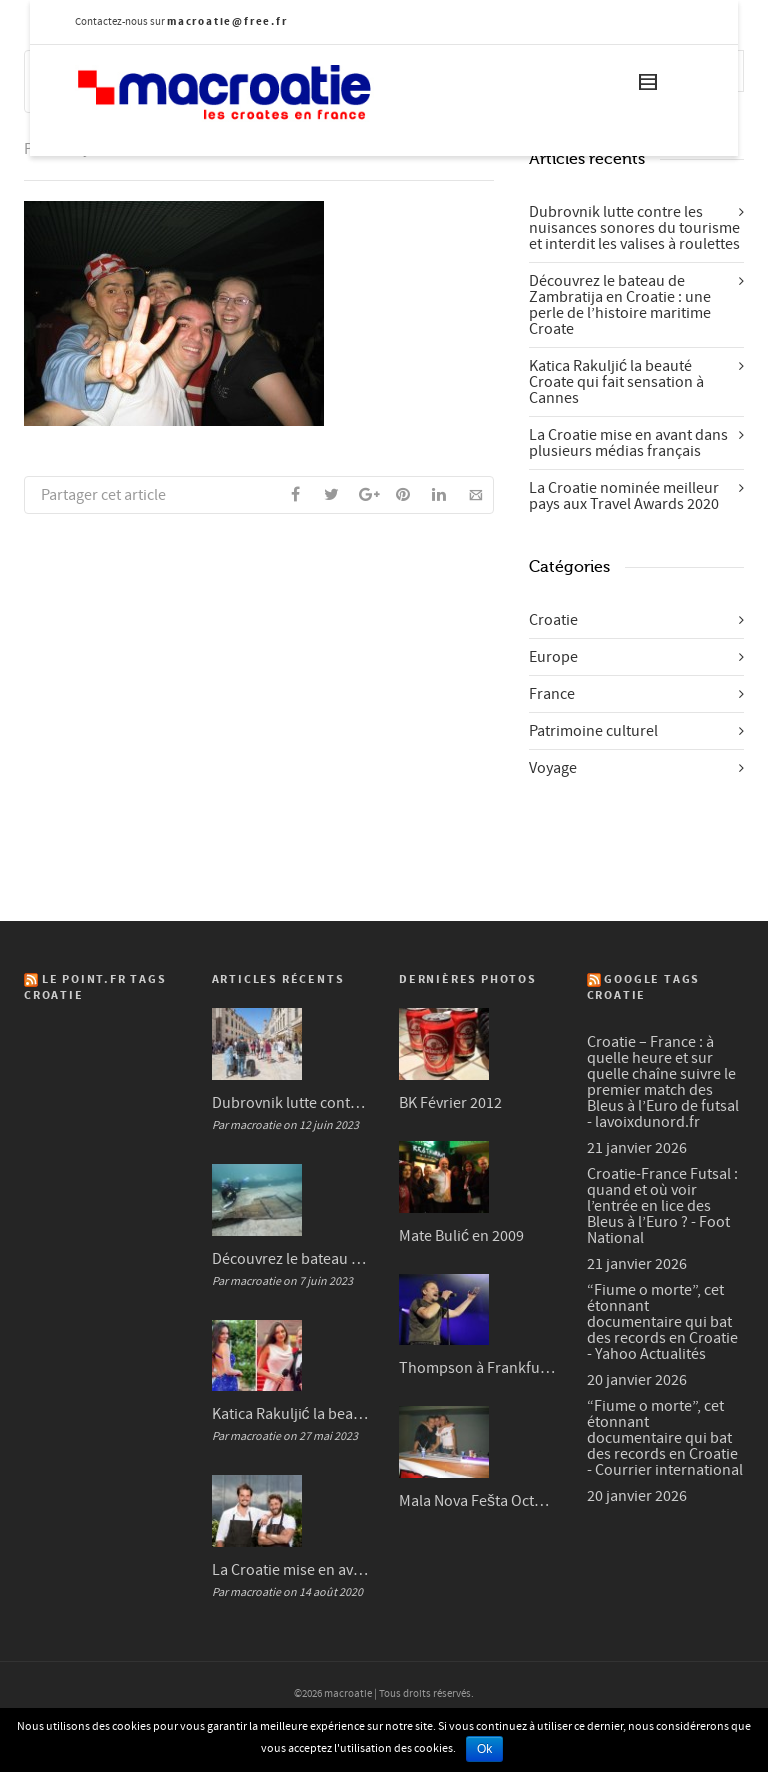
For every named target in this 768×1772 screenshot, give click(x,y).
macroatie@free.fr (227, 21)
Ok (484, 1749)
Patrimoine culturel (593, 731)
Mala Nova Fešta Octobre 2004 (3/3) (478, 1501)
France (552, 694)
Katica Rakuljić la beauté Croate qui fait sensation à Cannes (616, 382)
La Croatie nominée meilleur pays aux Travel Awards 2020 (624, 496)
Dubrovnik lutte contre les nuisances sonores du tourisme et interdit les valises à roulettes (634, 228)
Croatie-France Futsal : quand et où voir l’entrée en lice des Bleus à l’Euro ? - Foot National (662, 1206)
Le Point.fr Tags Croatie (95, 987)
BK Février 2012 (450, 1103)
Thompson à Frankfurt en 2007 (478, 1368)
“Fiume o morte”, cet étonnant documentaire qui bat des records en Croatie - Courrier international (665, 1438)
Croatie (553, 620)
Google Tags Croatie (644, 987)
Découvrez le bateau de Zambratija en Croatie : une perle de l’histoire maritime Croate (620, 305)
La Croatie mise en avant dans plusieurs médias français (628, 443)
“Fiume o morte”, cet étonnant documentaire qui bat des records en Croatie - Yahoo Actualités (662, 1322)
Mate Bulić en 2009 (461, 1236)
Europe (553, 657)
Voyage (553, 768)
